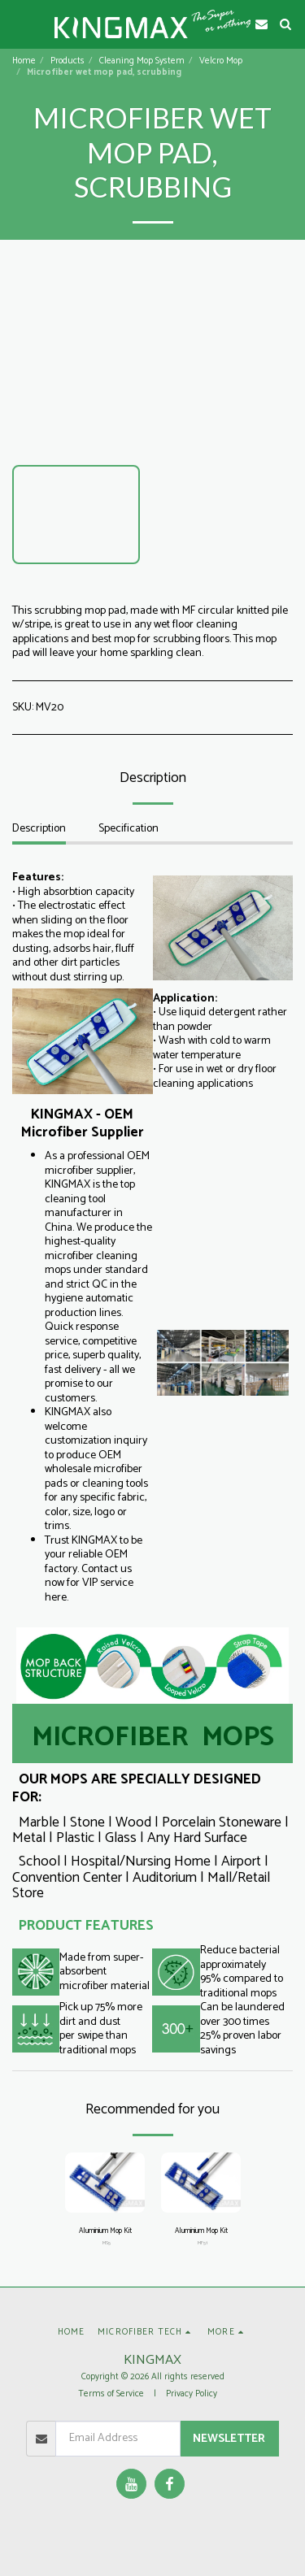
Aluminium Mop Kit (105, 2231)
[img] (105, 2182)
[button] (18, 23)
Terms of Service (111, 2394)
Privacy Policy (191, 2394)
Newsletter (229, 2439)
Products (67, 61)
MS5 (106, 2243)
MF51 (202, 2243)
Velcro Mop (220, 61)
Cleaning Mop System (142, 61)
